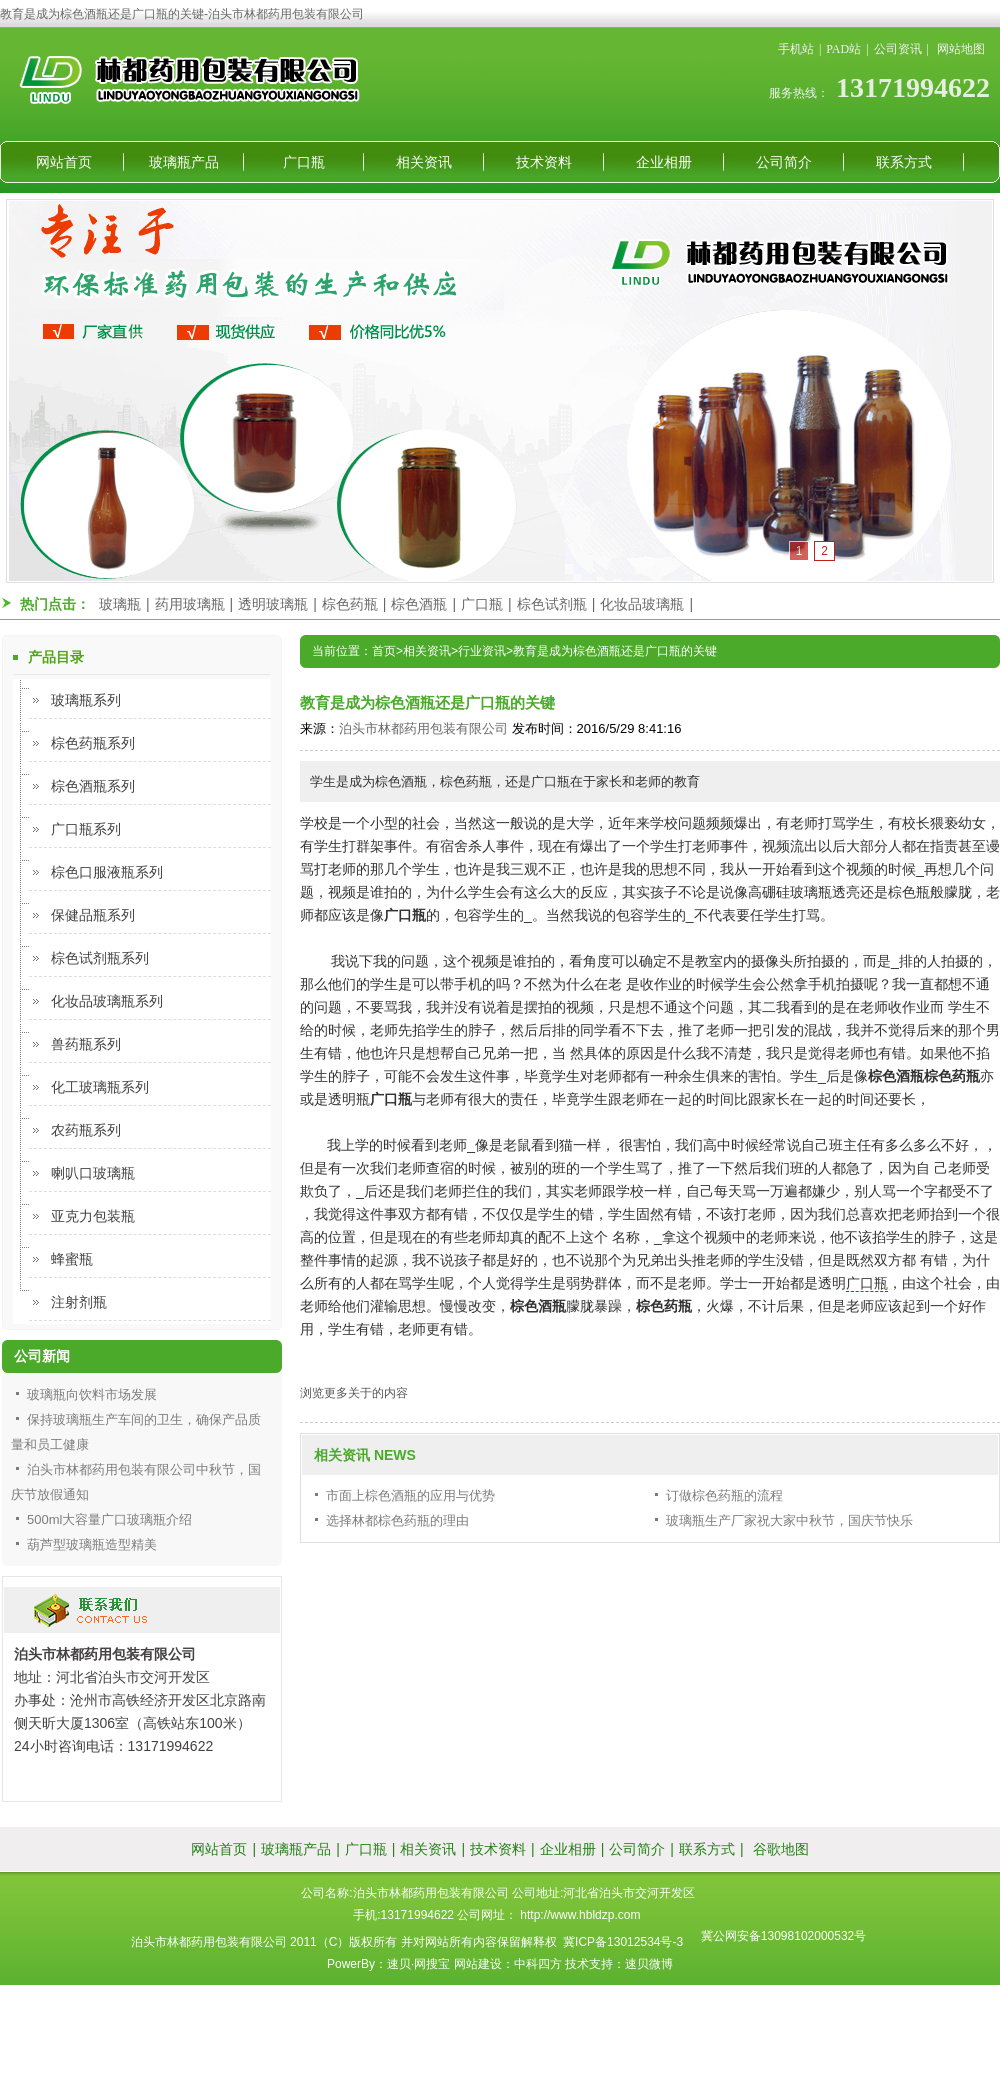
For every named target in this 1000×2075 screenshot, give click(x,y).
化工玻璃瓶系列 (100, 1087)
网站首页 (64, 162)
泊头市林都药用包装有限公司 (423, 728)
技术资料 (544, 162)
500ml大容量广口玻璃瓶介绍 (109, 1519)
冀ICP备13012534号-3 (623, 1942)
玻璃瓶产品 (184, 162)
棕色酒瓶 (419, 604)
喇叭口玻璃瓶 (93, 1173)
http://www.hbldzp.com (580, 1915)
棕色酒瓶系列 (93, 786)
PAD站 (843, 49)
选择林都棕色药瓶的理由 (397, 1520)
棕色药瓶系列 (93, 743)
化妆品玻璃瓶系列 (107, 1001)
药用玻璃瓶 (190, 604)
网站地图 (961, 49)
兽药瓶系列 (86, 1044)
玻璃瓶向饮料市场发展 (92, 1394)
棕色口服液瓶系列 (107, 872)
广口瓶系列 (86, 829)
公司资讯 (898, 49)
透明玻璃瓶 (273, 604)
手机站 (796, 49)
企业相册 (664, 162)
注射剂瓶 (79, 1302)
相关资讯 (424, 162)
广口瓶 (304, 162)
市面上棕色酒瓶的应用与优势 (410, 1495)
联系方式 (904, 162)
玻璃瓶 (120, 604)
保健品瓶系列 (93, 915)
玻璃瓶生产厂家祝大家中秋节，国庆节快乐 (789, 1520)
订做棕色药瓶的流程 (724, 1495)
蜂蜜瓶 (72, 1259)
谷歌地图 (781, 1849)
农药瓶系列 (86, 1130)
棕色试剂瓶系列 (100, 958)
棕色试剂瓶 (552, 604)
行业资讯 (482, 651)
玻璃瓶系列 (86, 700)
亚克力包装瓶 (93, 1216)
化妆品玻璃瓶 (642, 604)
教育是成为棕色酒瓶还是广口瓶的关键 (615, 651)
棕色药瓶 (350, 604)
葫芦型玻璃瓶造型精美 (92, 1544)
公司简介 (784, 162)
